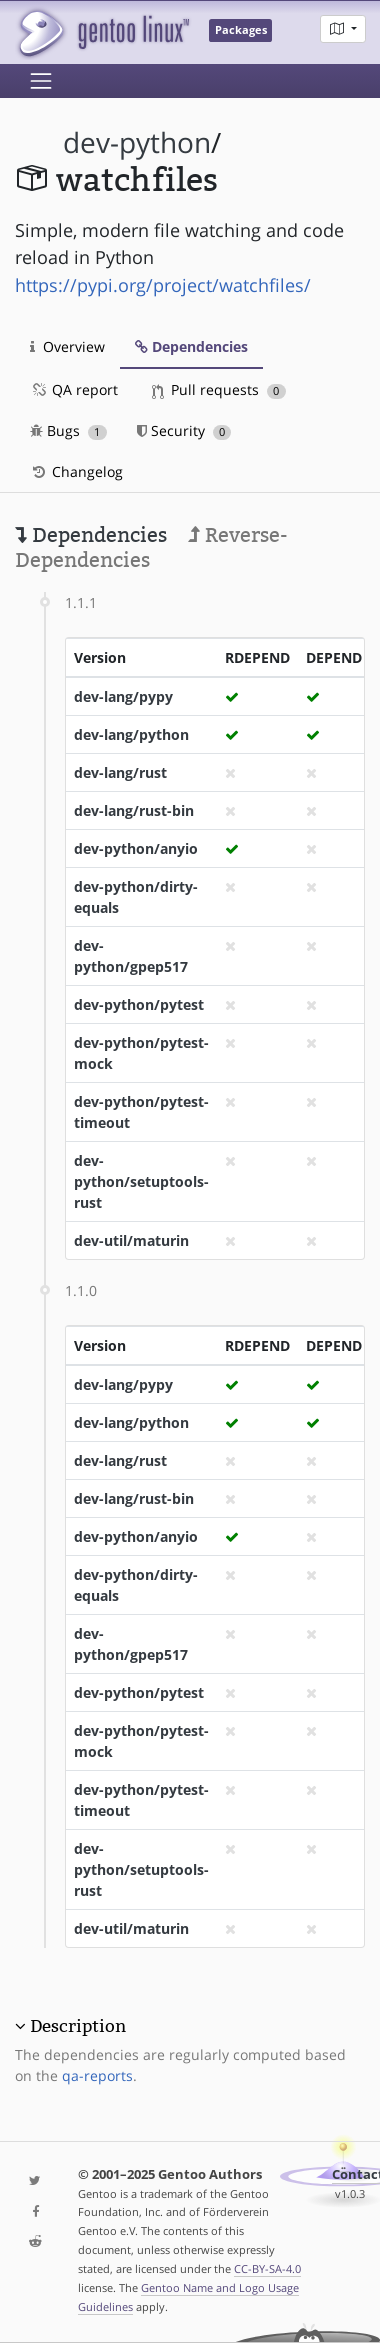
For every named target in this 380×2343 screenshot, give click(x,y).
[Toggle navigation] (41, 81)
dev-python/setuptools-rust (141, 1181)
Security (184, 430)
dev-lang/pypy (123, 696)
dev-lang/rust (120, 772)
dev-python (137, 142)
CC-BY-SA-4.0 (267, 2268)
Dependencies (191, 346)
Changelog (76, 471)
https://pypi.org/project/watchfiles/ (163, 285)
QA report (74, 389)
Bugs (68, 430)
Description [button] (78, 2026)
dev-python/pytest (139, 1004)
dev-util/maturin (131, 1240)
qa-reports (97, 2075)
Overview (67, 346)
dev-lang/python (131, 734)
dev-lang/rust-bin (134, 810)
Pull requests (219, 389)
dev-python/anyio (136, 848)
